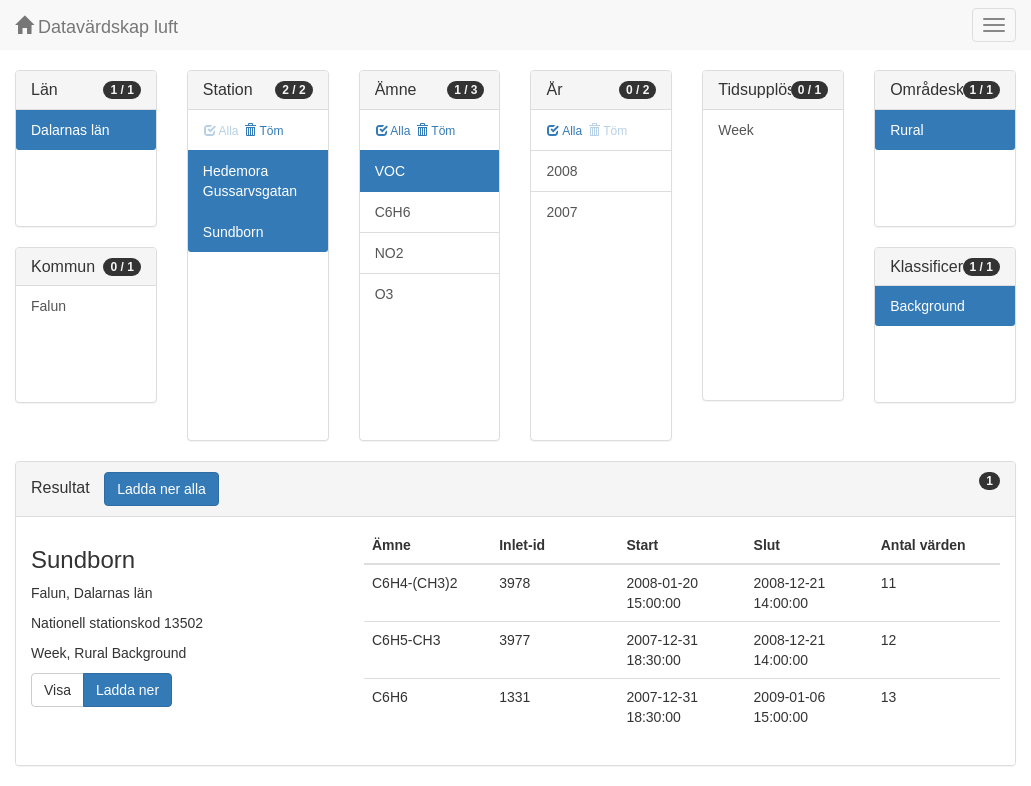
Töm (263, 131)
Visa (57, 690)
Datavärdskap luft (96, 26)
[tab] (515, 489)
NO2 (389, 253)
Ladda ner (127, 690)
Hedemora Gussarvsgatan (250, 181)
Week (736, 130)
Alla (393, 131)
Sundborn (233, 232)
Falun (48, 306)
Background (927, 306)
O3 (384, 294)
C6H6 (393, 212)
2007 (561, 212)
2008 (561, 171)
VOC (390, 171)
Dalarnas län (70, 130)
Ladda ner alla (161, 489)
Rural (906, 130)
